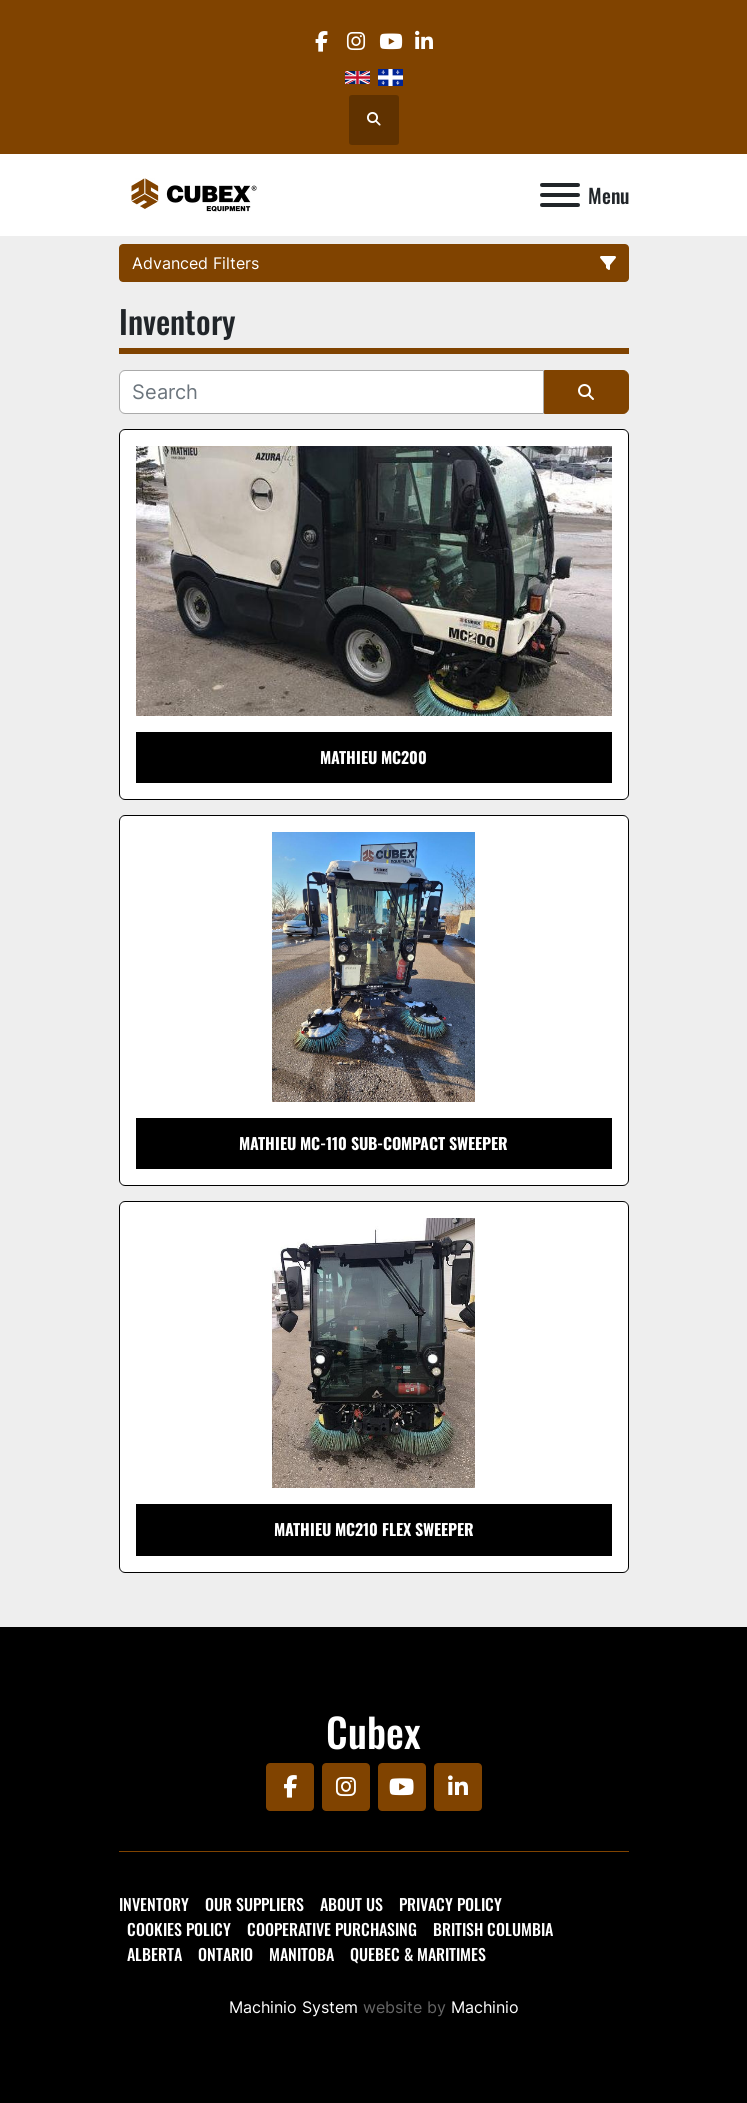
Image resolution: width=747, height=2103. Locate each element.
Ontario (225, 1954)
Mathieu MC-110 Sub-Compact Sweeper (373, 1143)
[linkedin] (424, 41)
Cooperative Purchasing (332, 1929)
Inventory (154, 1904)
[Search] (331, 392)
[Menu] (560, 195)
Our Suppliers (254, 1904)
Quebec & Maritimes (418, 1954)
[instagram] (355, 41)
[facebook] (321, 41)
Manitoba (301, 1954)
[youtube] (390, 41)
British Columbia (493, 1929)
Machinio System (293, 2007)
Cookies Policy (179, 1929)
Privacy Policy (450, 1904)
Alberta (154, 1954)
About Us (351, 1904)
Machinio (485, 2007)
